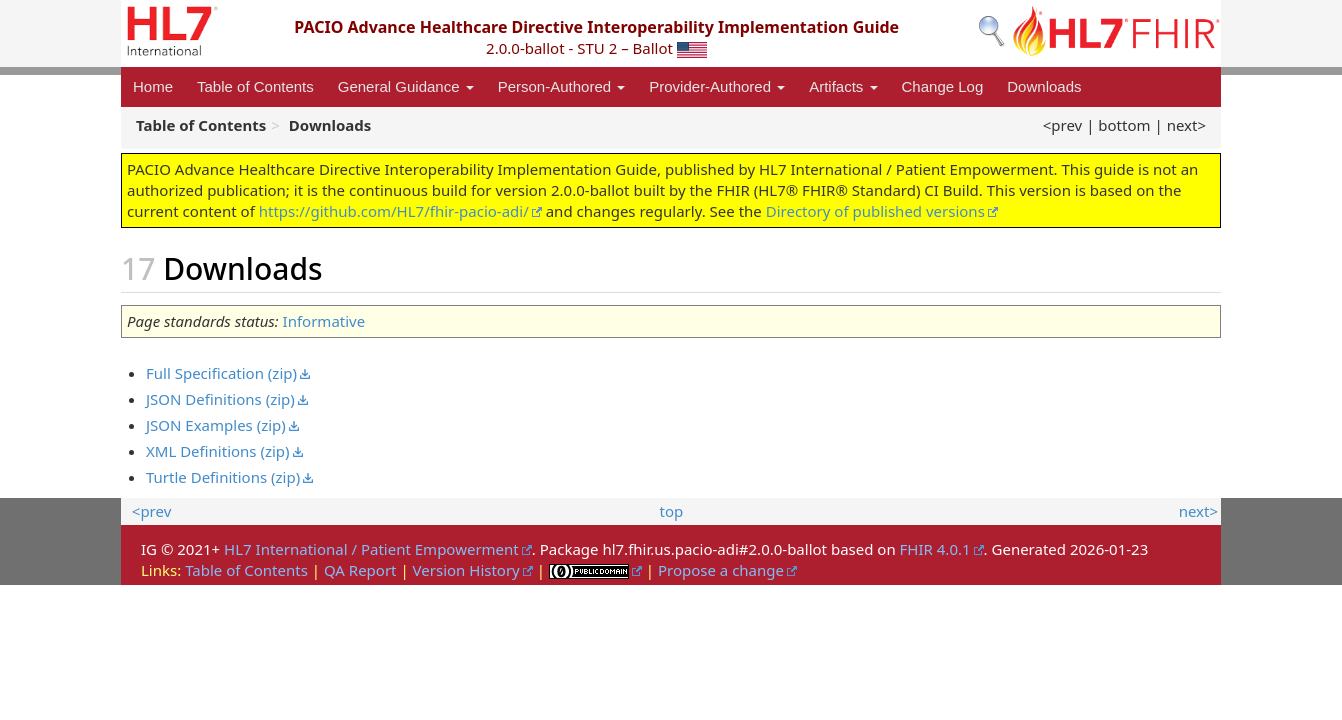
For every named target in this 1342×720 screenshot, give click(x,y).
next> (1186, 125)
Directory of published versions (875, 211)
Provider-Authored (717, 86)
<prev (1062, 125)
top (672, 511)
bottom (1124, 125)
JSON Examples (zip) (216, 425)
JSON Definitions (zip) (220, 399)
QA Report (360, 570)
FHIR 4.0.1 (935, 549)
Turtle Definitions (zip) (223, 477)
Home (153, 86)
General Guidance (406, 86)
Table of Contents (255, 86)
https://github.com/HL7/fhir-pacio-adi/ (394, 211)
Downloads (1044, 86)
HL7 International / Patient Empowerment (371, 549)
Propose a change (721, 570)
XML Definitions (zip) (218, 451)
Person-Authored (562, 86)
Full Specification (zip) (221, 373)
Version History (466, 570)
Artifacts (843, 86)
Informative (324, 321)
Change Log (943, 86)
